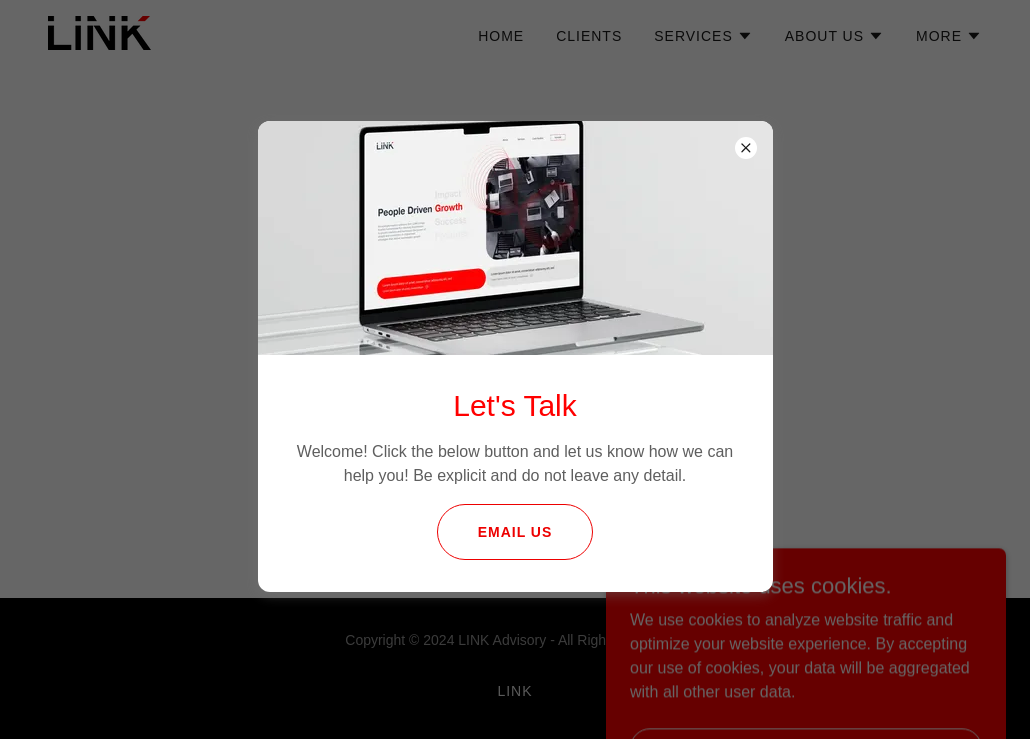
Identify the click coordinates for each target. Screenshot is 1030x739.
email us (515, 532)
